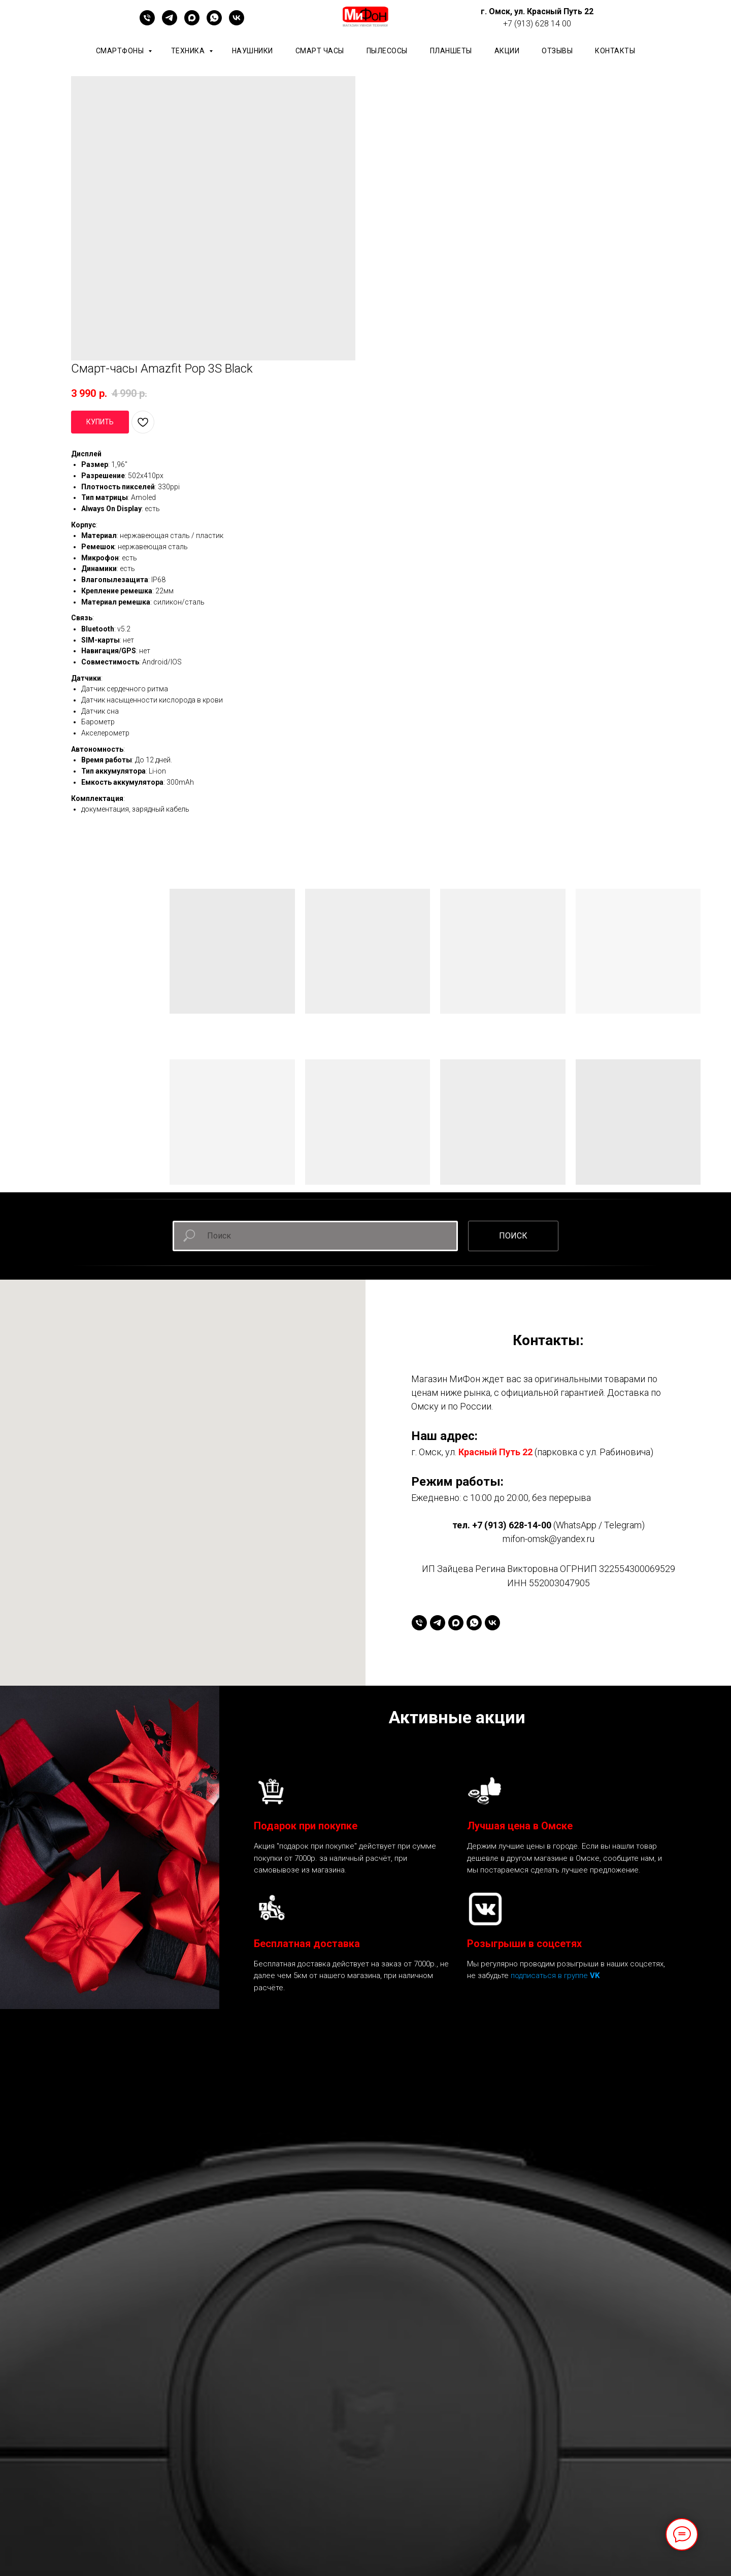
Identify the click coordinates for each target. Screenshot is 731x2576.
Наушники (252, 51)
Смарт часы (319, 51)
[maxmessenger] (192, 22)
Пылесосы (387, 51)
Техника (189, 51)
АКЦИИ (507, 51)
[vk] (236, 22)
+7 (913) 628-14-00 (511, 1525)
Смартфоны (121, 51)
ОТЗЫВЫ (557, 51)
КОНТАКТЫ (615, 51)
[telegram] (169, 22)
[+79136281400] (147, 22)
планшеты (451, 51)
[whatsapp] (214, 22)
